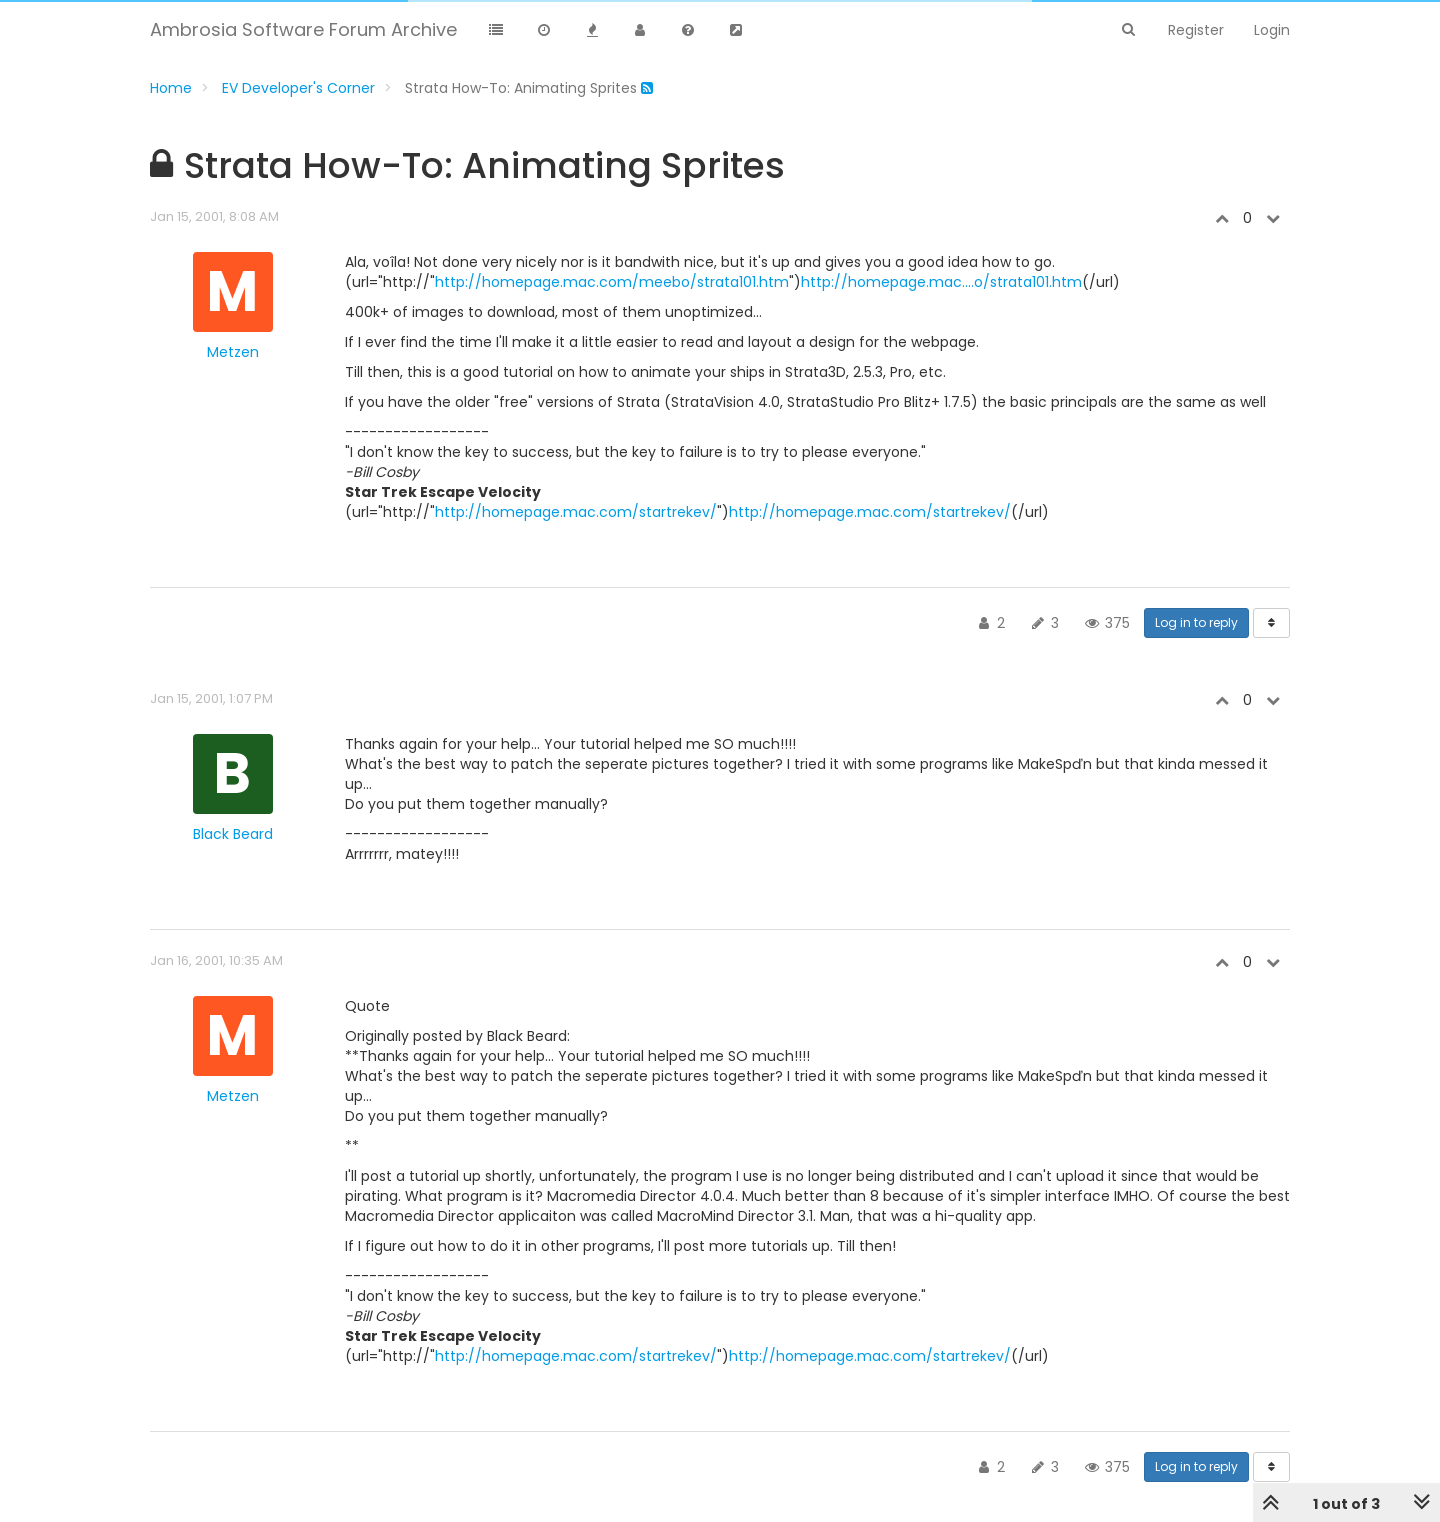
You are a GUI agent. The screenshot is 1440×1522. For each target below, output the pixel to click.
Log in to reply (1196, 622)
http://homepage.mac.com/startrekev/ (576, 512)
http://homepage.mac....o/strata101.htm (941, 282)
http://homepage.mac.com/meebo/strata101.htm (612, 282)
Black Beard (233, 834)
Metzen (233, 352)
